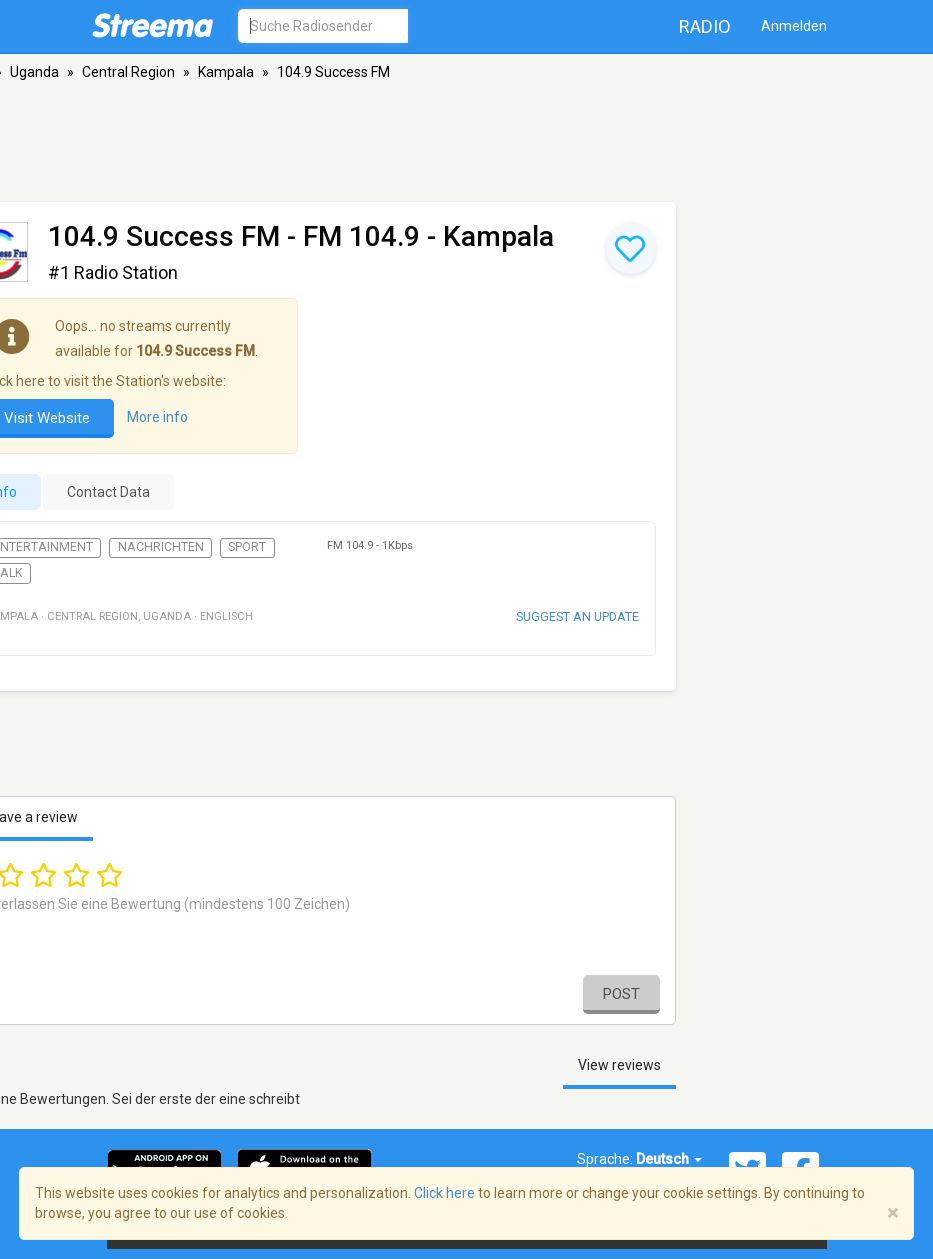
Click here (444, 1193)
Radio (705, 26)
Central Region (128, 72)
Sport (247, 547)
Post (621, 994)
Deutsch (669, 1159)
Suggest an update (577, 616)
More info (157, 417)
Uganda (34, 72)
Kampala (226, 72)
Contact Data (108, 492)
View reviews (619, 1065)
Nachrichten (161, 547)
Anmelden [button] (794, 26)
